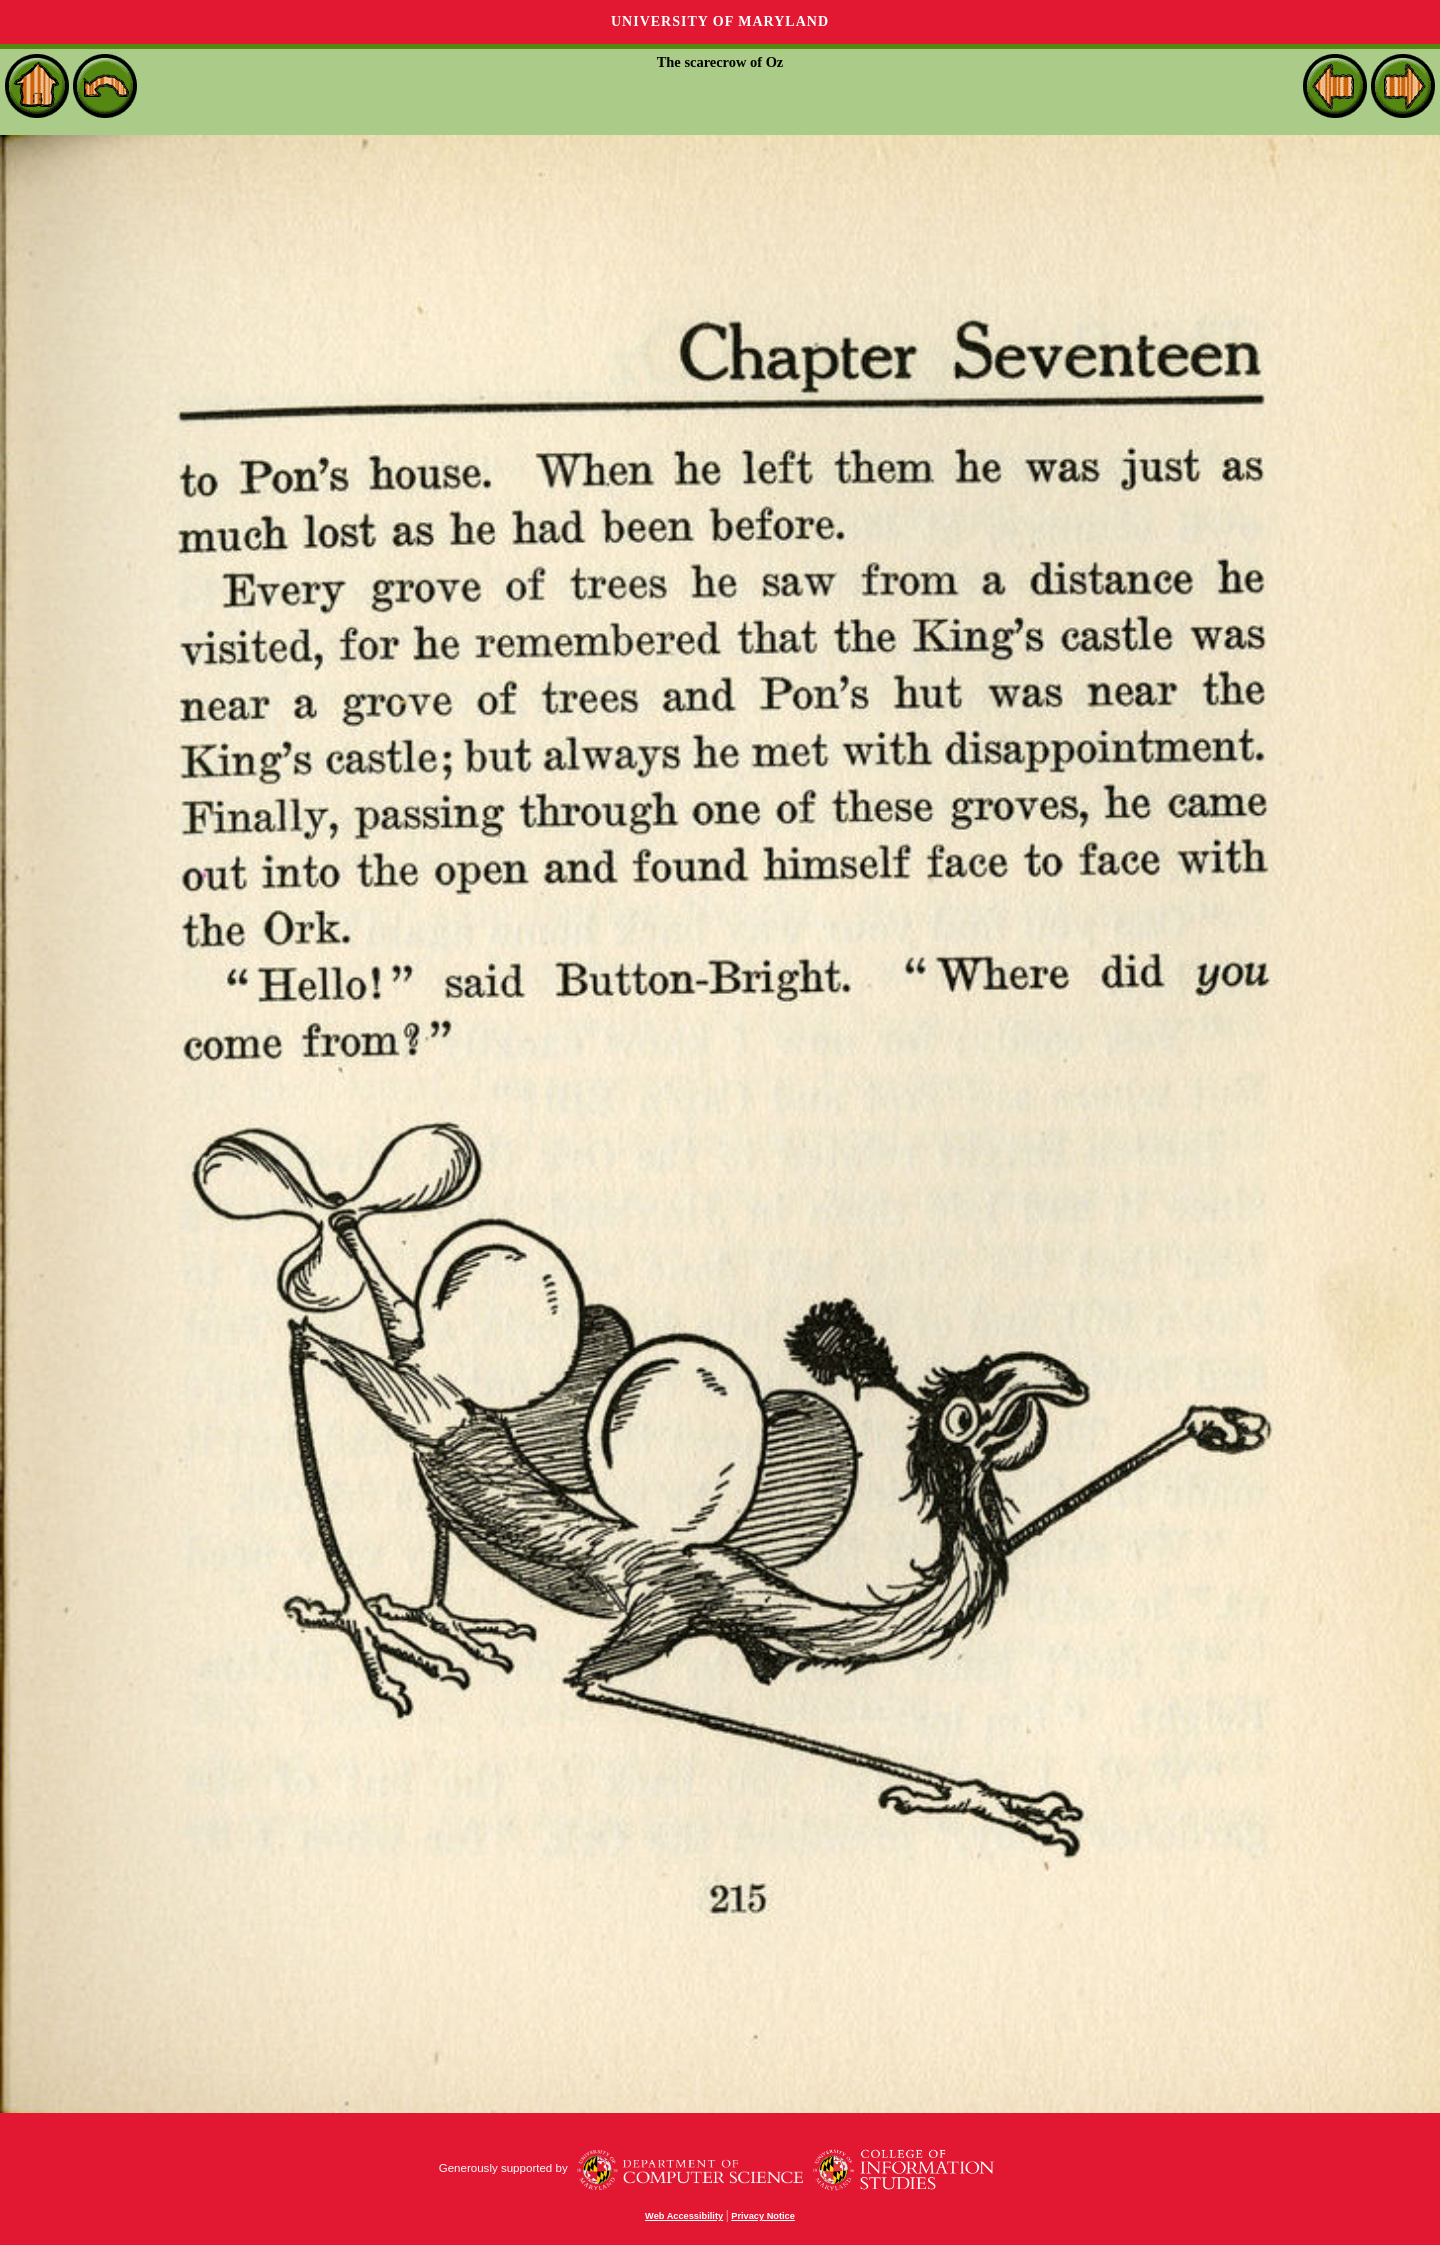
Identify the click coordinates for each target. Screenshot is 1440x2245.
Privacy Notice (763, 2216)
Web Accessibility (684, 2216)
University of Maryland (720, 21)
